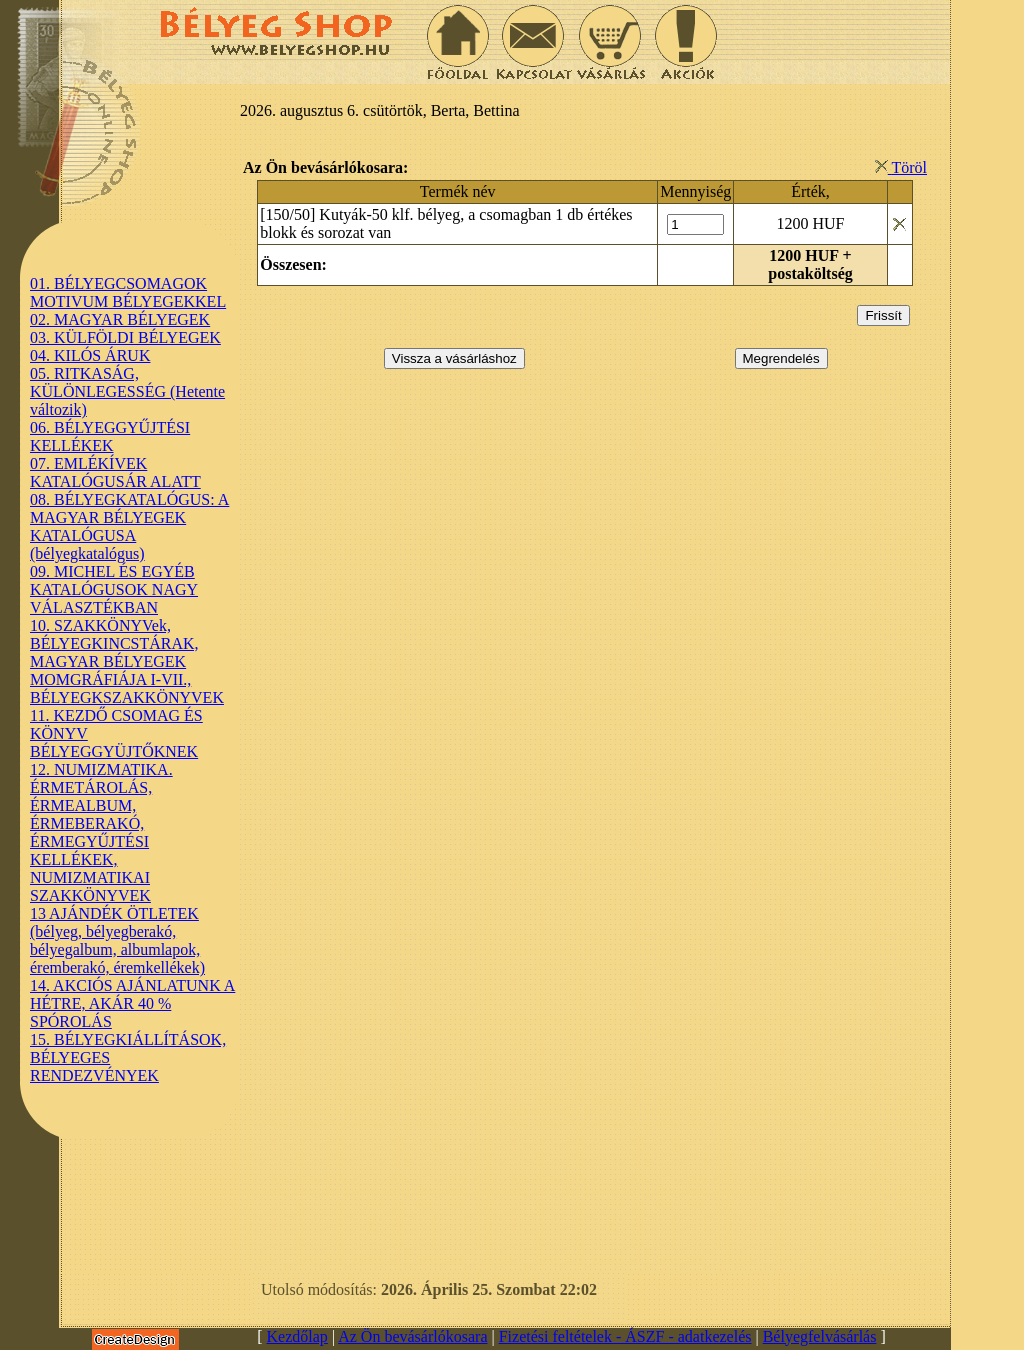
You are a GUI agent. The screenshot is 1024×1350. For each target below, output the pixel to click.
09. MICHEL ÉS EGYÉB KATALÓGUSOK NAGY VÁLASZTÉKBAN (114, 589)
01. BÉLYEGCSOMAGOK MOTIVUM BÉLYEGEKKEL (128, 292)
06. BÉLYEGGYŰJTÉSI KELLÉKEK (110, 436)
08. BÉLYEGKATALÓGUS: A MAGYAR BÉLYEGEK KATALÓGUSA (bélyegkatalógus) (129, 526)
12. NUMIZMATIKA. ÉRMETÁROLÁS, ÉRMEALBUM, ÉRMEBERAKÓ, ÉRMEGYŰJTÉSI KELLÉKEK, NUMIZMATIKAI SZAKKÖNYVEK (101, 832)
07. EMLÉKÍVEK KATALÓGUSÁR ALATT (115, 472)
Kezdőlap (297, 1336)
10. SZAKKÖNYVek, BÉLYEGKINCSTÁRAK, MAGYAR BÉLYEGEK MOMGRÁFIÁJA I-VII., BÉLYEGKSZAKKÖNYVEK (127, 661)
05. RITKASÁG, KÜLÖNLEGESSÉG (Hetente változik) (127, 391)
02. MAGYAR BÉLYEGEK (120, 319)
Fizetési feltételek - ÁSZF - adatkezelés (625, 1336)
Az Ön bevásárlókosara (412, 1336)
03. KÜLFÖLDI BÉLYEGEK (125, 337)
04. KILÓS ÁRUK (90, 355)
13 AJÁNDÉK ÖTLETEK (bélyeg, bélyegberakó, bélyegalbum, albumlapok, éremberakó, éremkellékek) (117, 940)
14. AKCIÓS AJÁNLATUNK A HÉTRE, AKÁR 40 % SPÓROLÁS (132, 1003)
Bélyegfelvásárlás (820, 1336)
